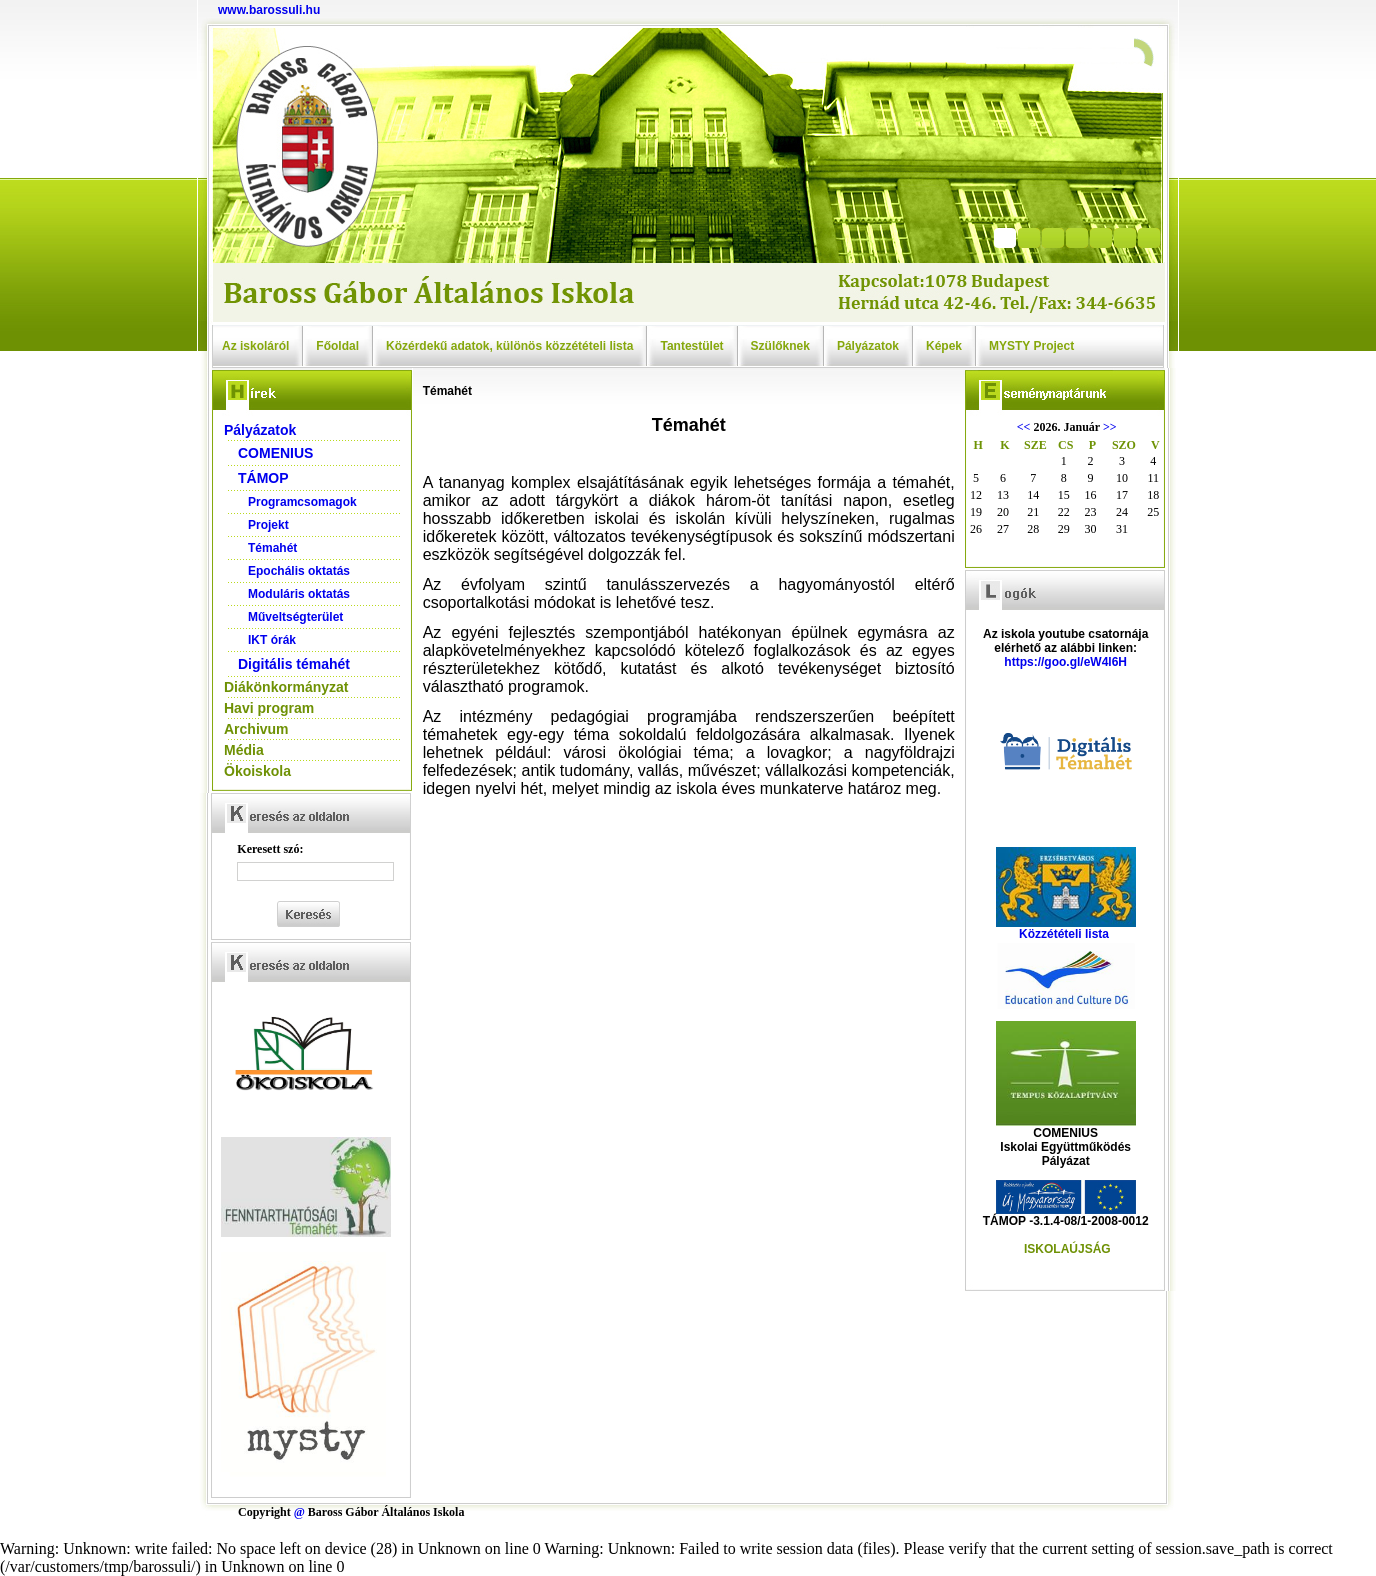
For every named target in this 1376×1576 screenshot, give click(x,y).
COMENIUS (275, 453)
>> (1110, 427)
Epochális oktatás (299, 571)
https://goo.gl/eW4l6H (1065, 662)
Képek (944, 346)
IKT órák (272, 640)
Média (244, 750)
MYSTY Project (1031, 346)
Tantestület (691, 346)
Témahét (272, 548)
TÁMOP (263, 478)
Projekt (268, 525)
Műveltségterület (295, 617)
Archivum (256, 729)
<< (1024, 427)
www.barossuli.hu (269, 10)
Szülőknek (780, 346)
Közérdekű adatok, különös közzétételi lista (509, 346)
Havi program (269, 708)
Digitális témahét (294, 664)
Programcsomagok (302, 502)
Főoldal (337, 346)
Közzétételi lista (1064, 934)
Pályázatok (868, 346)
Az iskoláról (255, 346)
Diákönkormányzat (286, 687)
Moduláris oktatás (299, 594)
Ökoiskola (257, 771)
